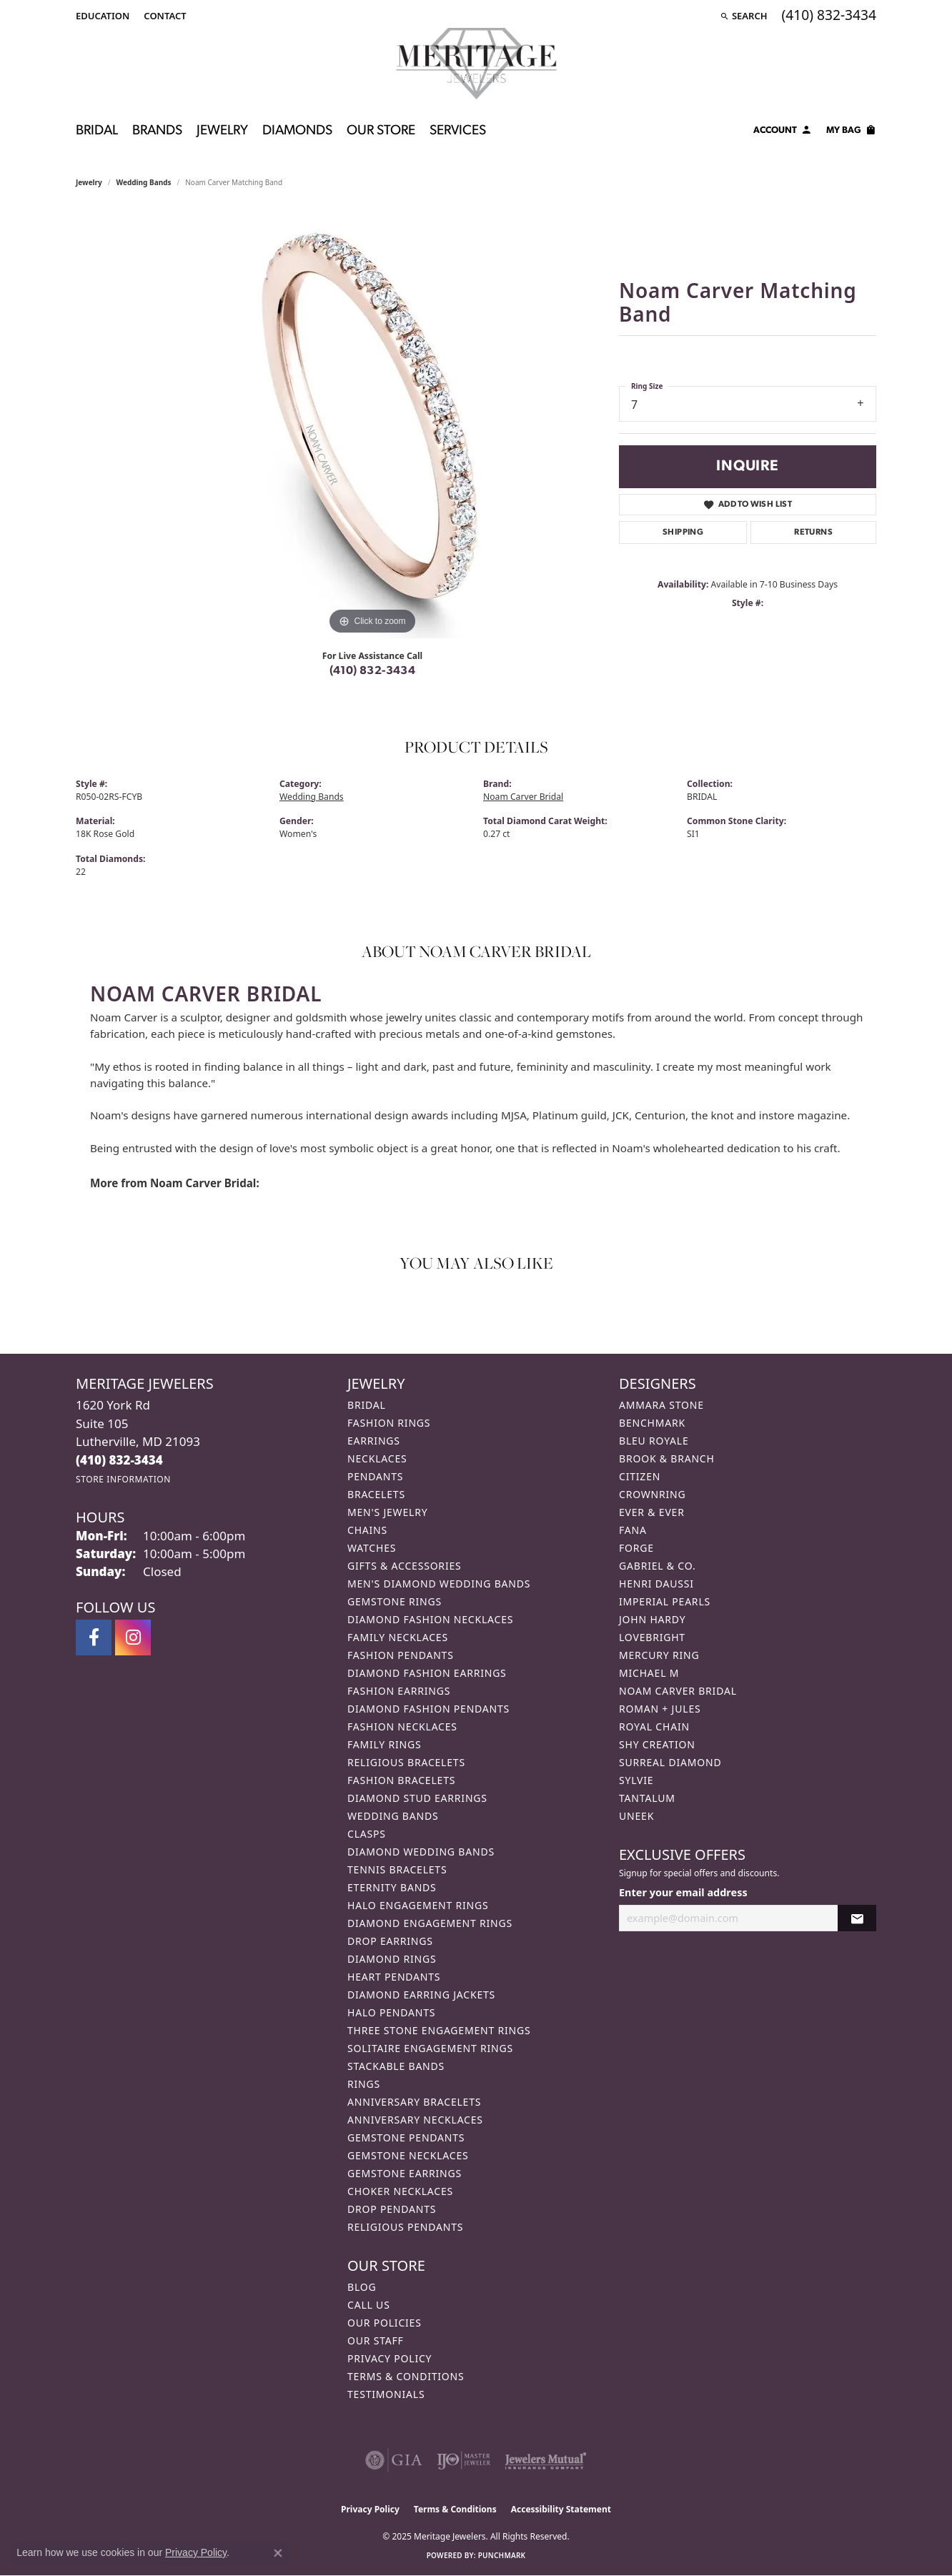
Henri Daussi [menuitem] (656, 1583)
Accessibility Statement (561, 2509)
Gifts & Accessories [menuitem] (404, 1565)
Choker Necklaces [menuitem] (400, 2191)
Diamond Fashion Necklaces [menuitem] (430, 1619)
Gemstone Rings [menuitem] (394, 1601)
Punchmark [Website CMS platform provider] (502, 2555)
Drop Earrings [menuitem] (390, 1941)
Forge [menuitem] (636, 1548)
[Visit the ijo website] (463, 2460)
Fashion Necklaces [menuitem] (402, 1726)
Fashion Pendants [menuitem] (400, 1655)
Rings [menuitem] (363, 2084)
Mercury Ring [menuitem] (659, 1655)
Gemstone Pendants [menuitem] (406, 2137)
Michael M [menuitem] (649, 1673)
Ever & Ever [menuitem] (652, 1512)
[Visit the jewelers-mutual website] (546, 2460)
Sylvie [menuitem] (636, 1780)
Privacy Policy (389, 2358)
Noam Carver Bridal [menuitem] (678, 1691)
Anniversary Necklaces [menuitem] (415, 2119)
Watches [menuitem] (371, 1548)
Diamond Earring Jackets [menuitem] (421, 1994)
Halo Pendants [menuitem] (391, 2012)
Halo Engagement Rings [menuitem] (418, 1905)
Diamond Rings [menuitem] (391, 1959)
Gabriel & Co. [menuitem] (657, 1565)
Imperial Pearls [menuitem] (664, 1601)
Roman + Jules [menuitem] (659, 1708)
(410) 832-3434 (372, 671)
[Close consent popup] (278, 2553)
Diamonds (297, 131)
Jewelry (222, 131)
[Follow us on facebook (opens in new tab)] (93, 1637)
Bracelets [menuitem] (376, 1494)
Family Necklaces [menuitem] (397, 1637)
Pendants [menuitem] (375, 1476)
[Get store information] (123, 1479)
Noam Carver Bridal (523, 797)
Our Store (381, 131)
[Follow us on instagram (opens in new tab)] (133, 1637)
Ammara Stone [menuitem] (661, 1405)
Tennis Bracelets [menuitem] (397, 1869)
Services (458, 131)
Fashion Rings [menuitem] (388, 1423)
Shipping (683, 532)
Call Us (368, 2305)
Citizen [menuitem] (639, 1476)
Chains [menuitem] (367, 1530)
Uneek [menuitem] (636, 1816)
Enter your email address (683, 1892)
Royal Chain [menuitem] (654, 1726)
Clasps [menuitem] (366, 1834)
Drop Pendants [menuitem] (391, 2209)
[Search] (744, 16)
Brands (157, 131)
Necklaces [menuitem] (377, 1458)
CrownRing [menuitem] (652, 1494)
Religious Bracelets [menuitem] (406, 1762)
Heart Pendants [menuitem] (393, 1976)
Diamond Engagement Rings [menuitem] (429, 1923)
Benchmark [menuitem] (652, 1423)
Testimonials (386, 2394)
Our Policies (384, 2322)
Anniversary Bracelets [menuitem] (414, 2102)
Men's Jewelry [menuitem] (387, 1512)
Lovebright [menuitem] (652, 1637)
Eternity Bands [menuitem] (392, 1887)
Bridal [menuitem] (366, 1405)
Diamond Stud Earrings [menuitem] (417, 1798)
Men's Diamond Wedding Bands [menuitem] (438, 1583)
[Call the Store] (119, 1460)
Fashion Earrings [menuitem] (398, 1691)
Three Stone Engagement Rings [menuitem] (438, 2030)
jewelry (89, 182)
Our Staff (375, 2340)
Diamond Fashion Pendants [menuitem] (428, 1708)
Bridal (97, 131)
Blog (361, 2287)
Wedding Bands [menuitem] (392, 1816)
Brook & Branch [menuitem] (667, 1458)
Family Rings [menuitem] (384, 1744)
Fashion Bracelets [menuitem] (401, 1780)
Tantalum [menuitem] (647, 1798)
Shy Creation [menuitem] (657, 1744)
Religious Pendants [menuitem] (405, 2227)
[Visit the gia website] (393, 2460)
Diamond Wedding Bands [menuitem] (421, 1851)
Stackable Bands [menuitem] (396, 2066)
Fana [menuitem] (633, 1530)
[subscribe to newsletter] (857, 1918)
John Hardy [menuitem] (652, 1619)
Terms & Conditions (406, 2376)
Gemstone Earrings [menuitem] (404, 2173)
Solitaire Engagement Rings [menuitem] (430, 2048)
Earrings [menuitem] (373, 1440)
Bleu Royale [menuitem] (654, 1440)
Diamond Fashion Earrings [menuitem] (427, 1673)
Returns (813, 532)
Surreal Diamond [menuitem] (670, 1762)
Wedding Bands (144, 182)
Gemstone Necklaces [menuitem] (408, 2155)
